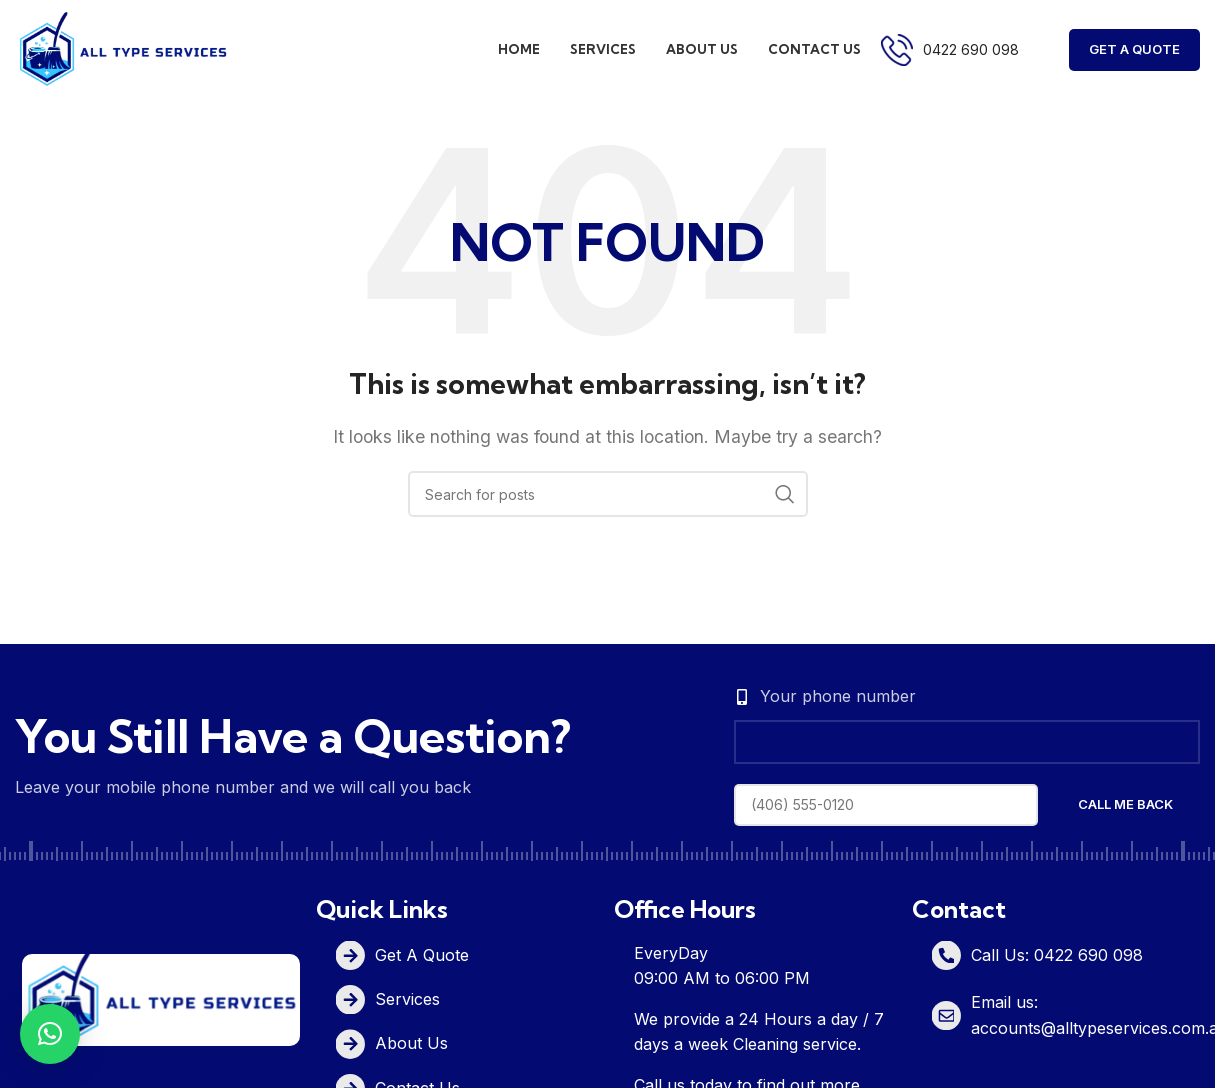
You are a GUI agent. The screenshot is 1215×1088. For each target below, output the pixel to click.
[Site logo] (122, 48)
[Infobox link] (950, 50)
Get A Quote (1134, 49)
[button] (50, 1034)
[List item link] (469, 955)
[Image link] (161, 998)
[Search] (608, 494)
